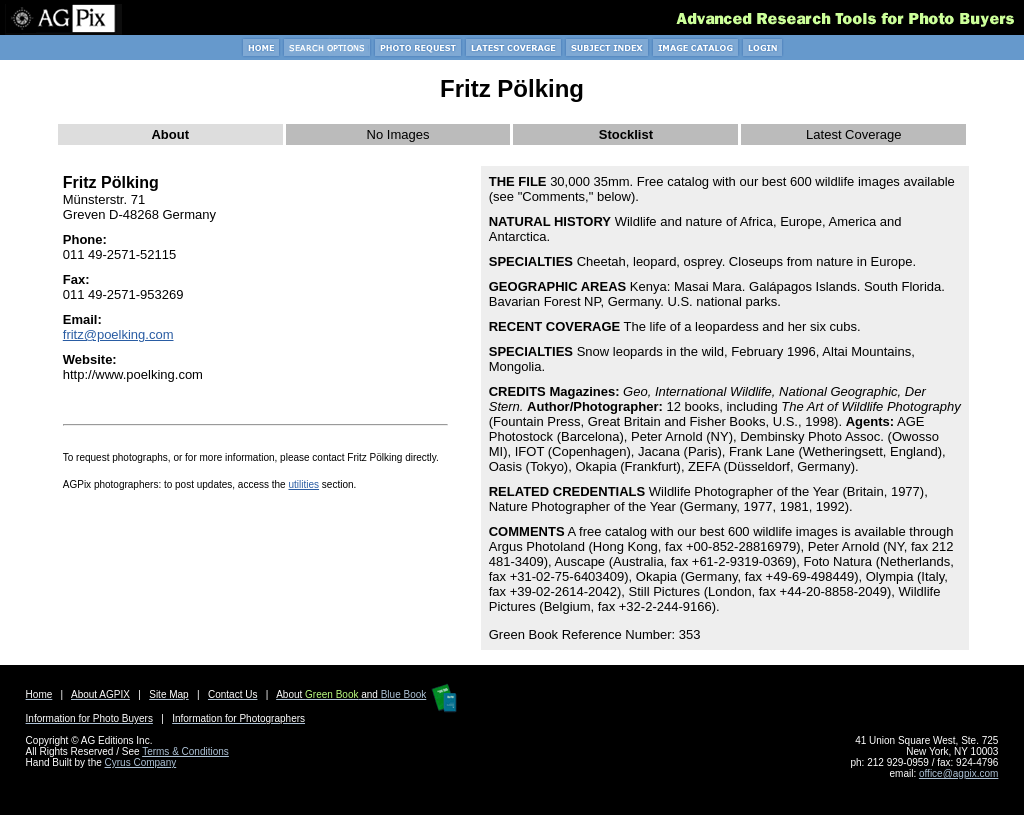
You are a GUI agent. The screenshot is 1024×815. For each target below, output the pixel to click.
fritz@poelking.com (118, 334)
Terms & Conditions (185, 751)
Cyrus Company (141, 762)
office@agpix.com (958, 773)
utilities (303, 484)
